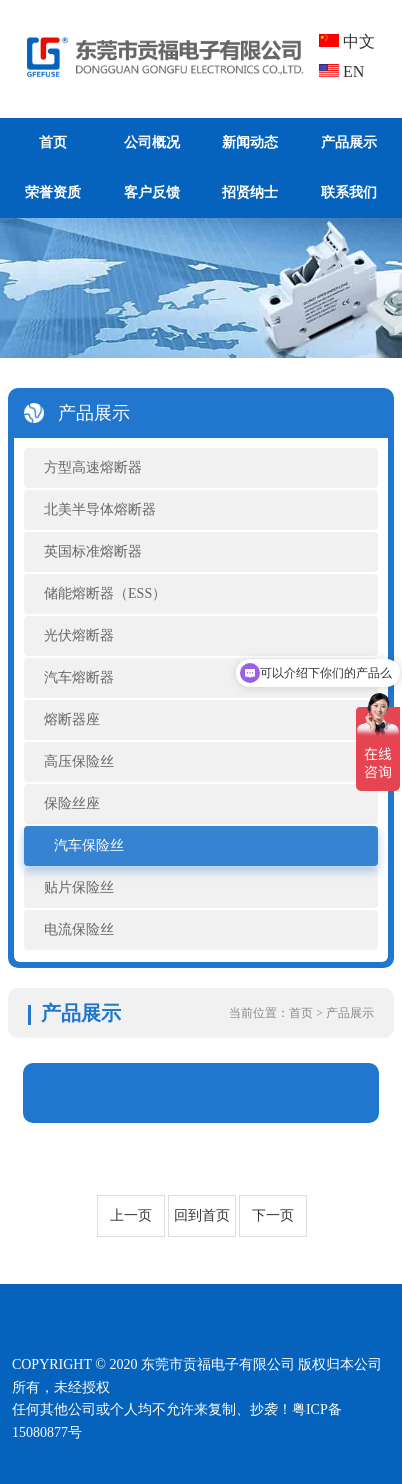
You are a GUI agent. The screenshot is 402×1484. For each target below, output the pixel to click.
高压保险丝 (79, 761)
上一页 (131, 1215)
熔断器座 (72, 719)
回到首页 (202, 1215)
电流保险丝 (79, 929)
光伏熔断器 (79, 635)
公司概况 (152, 142)
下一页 (273, 1215)
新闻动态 (250, 142)
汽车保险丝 (89, 845)
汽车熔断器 (79, 677)
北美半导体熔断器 (100, 509)
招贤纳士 (250, 192)
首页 (53, 142)
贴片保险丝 (79, 887)
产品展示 (349, 142)
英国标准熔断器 (93, 551)
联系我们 (349, 192)
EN (341, 71)
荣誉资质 (53, 192)
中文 (347, 41)
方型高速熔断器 (93, 467)
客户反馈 (152, 192)
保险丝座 (72, 803)
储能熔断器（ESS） (105, 593)
